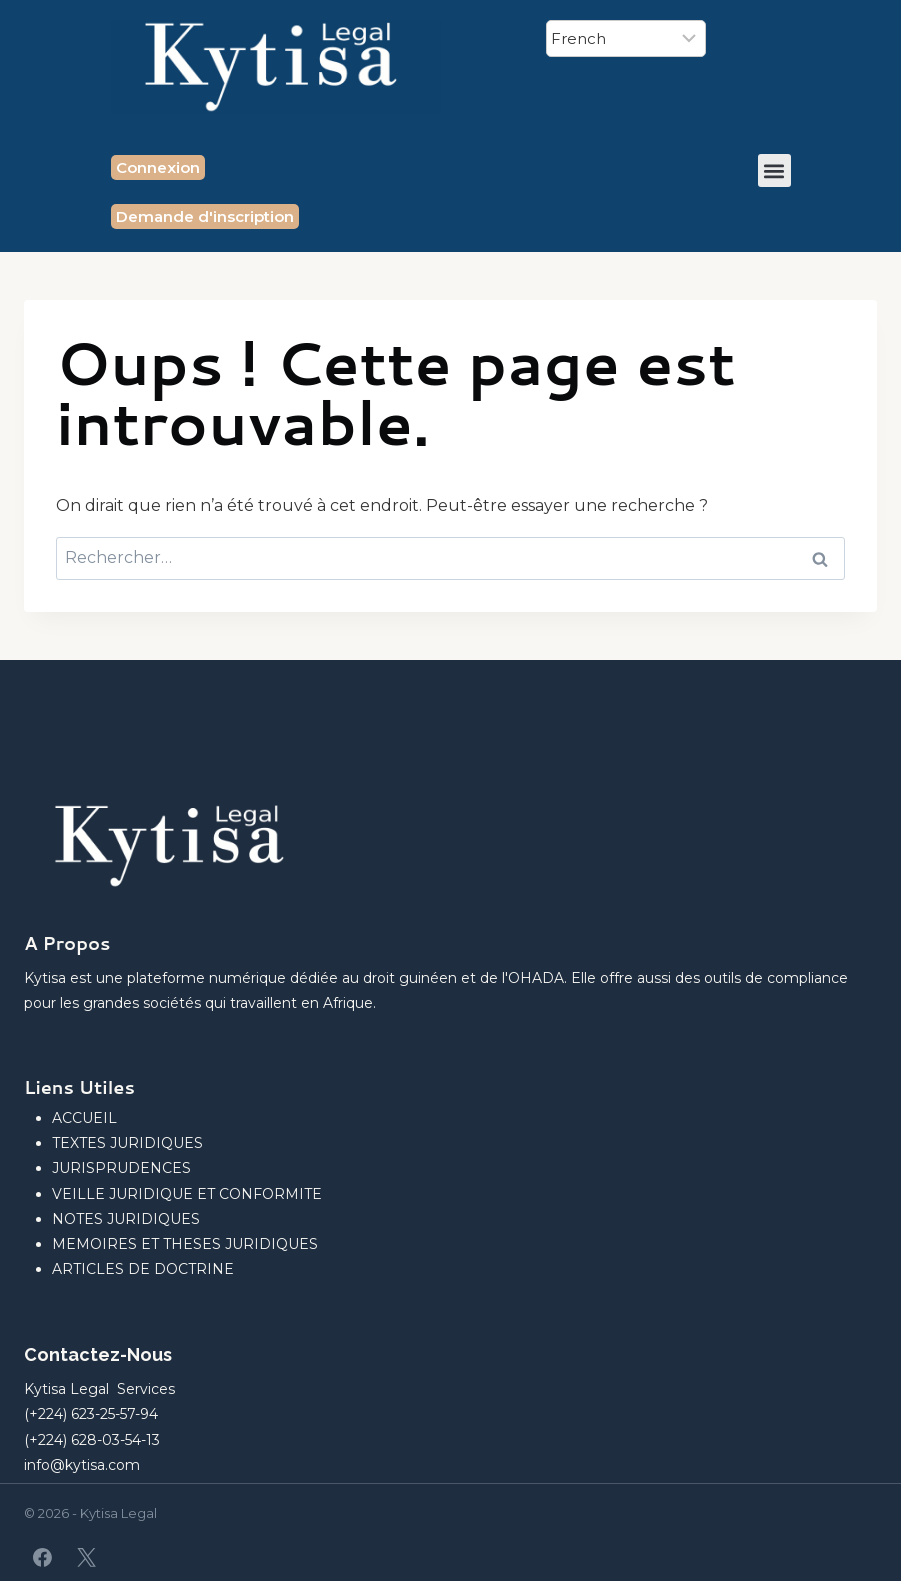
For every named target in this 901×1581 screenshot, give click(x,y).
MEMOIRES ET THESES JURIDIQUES (185, 1244)
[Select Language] (626, 38)
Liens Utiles (79, 1087)
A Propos (67, 943)
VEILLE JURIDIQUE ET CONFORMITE (187, 1194)
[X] (86, 1557)
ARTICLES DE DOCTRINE (143, 1269)
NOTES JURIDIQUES (126, 1219)
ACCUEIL (84, 1118)
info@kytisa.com (82, 1465)
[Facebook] (43, 1557)
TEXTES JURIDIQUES (127, 1143)
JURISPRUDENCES (121, 1168)
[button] (774, 170)
